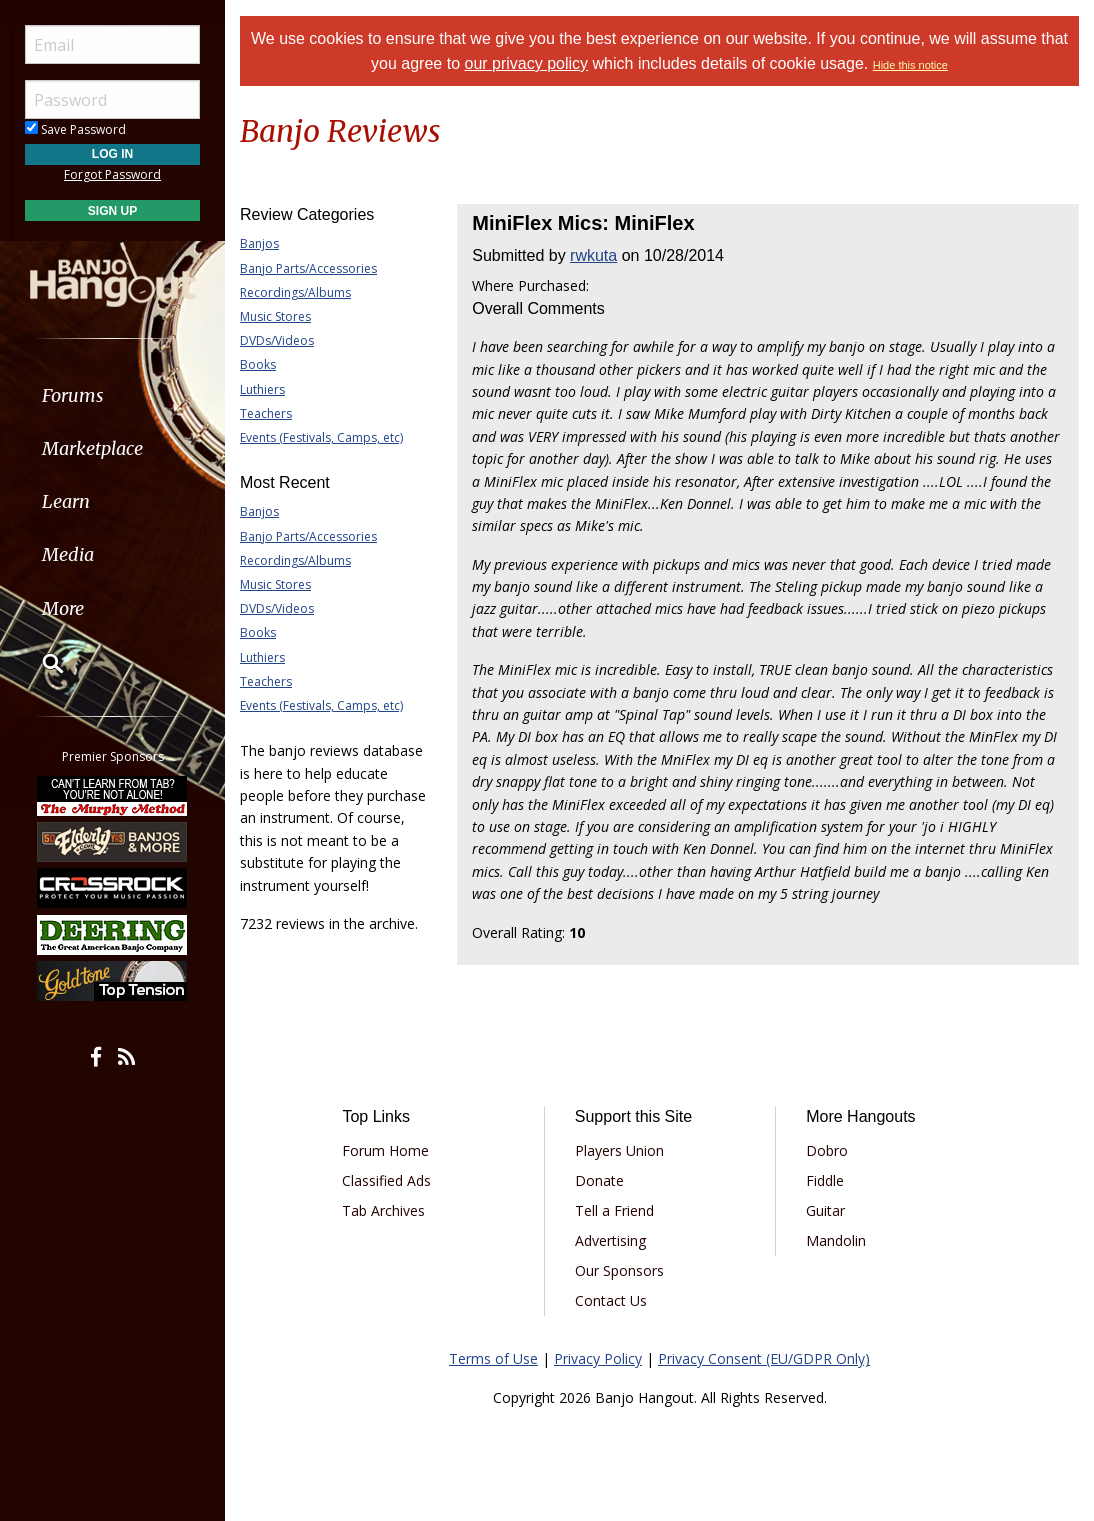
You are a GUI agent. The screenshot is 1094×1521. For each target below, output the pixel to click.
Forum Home (385, 1150)
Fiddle (825, 1180)
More (63, 608)
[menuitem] (112, 395)
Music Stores (275, 316)
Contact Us (611, 1300)
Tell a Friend (614, 1210)
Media (68, 554)
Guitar (825, 1210)
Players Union (619, 1150)
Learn (66, 501)
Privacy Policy (598, 1358)
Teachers (266, 413)
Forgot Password (112, 174)
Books (258, 364)
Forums (73, 395)
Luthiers (262, 389)
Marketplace (92, 448)
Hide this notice (910, 65)
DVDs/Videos (277, 340)
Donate (599, 1180)
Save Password (75, 129)
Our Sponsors (619, 1270)
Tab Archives (383, 1210)
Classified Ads (386, 1180)
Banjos (259, 243)
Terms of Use (493, 1358)
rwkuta (593, 255)
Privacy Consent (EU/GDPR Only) (764, 1358)
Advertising (610, 1240)
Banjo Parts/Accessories (308, 268)
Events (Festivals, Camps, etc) (321, 437)
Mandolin (836, 1240)
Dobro (827, 1150)
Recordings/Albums (295, 292)
